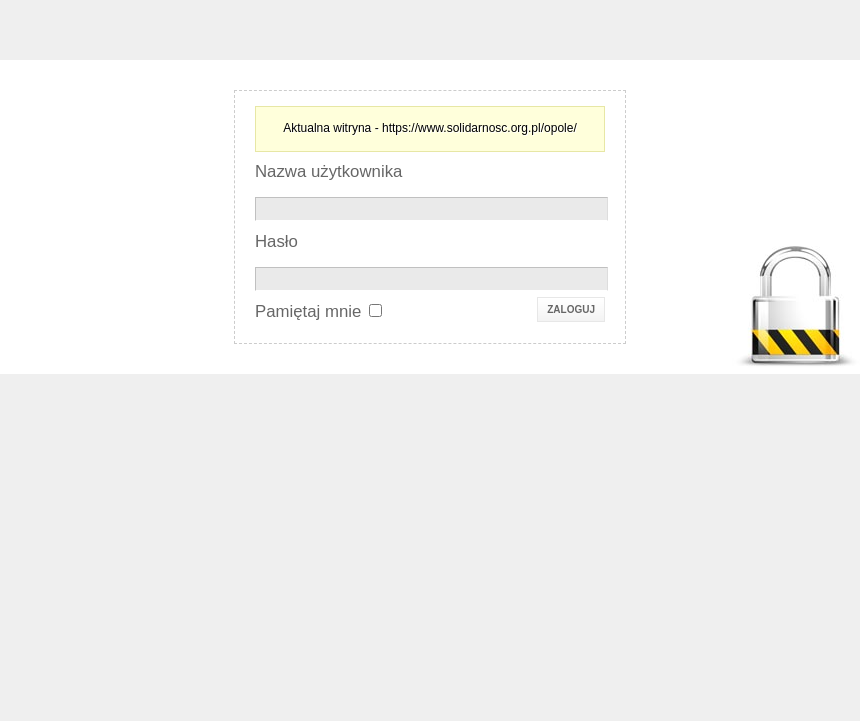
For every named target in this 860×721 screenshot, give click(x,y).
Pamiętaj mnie (308, 311)
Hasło (276, 241)
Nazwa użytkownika (328, 171)
